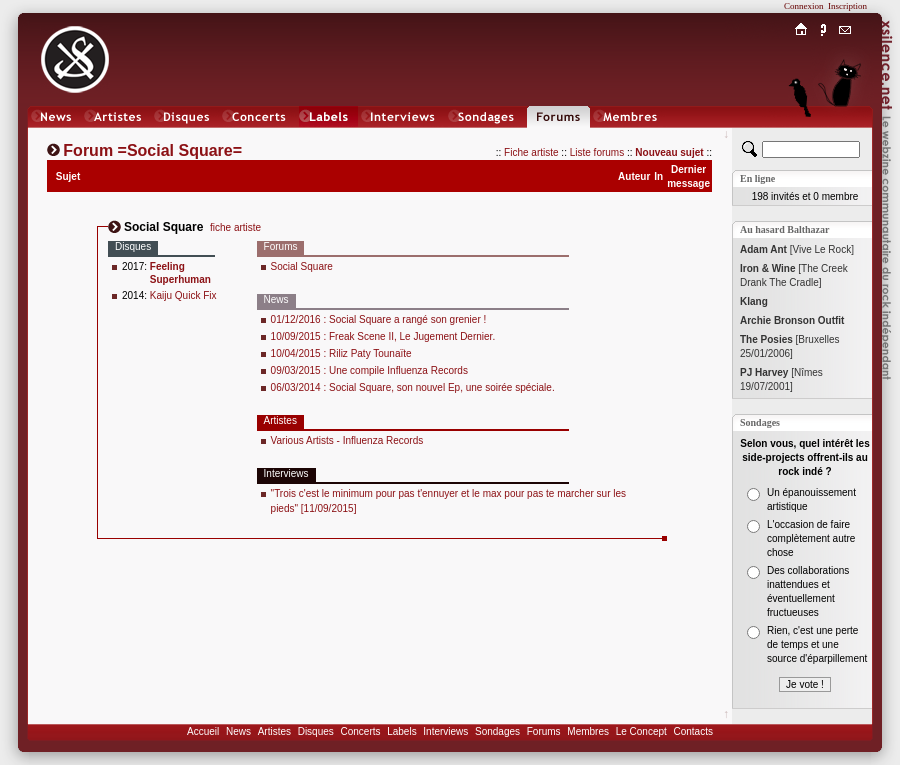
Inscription (847, 6)
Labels (401, 731)
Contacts (692, 731)
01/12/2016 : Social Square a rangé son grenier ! (379, 319)
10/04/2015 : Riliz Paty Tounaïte (341, 353)
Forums (544, 731)
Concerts (360, 731)
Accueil (203, 731)
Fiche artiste (531, 152)
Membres (588, 731)
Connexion (804, 6)
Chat (845, 136)
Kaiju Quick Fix (183, 295)
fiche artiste (235, 227)
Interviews (445, 731)
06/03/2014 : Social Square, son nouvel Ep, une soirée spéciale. (413, 387)
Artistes (274, 731)
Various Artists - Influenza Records (347, 440)
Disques (316, 731)
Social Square (302, 266)
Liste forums (597, 152)
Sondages (497, 731)
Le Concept (641, 731)
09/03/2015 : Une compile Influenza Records (369, 370)
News (238, 731)
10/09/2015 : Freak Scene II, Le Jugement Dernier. (383, 336)
